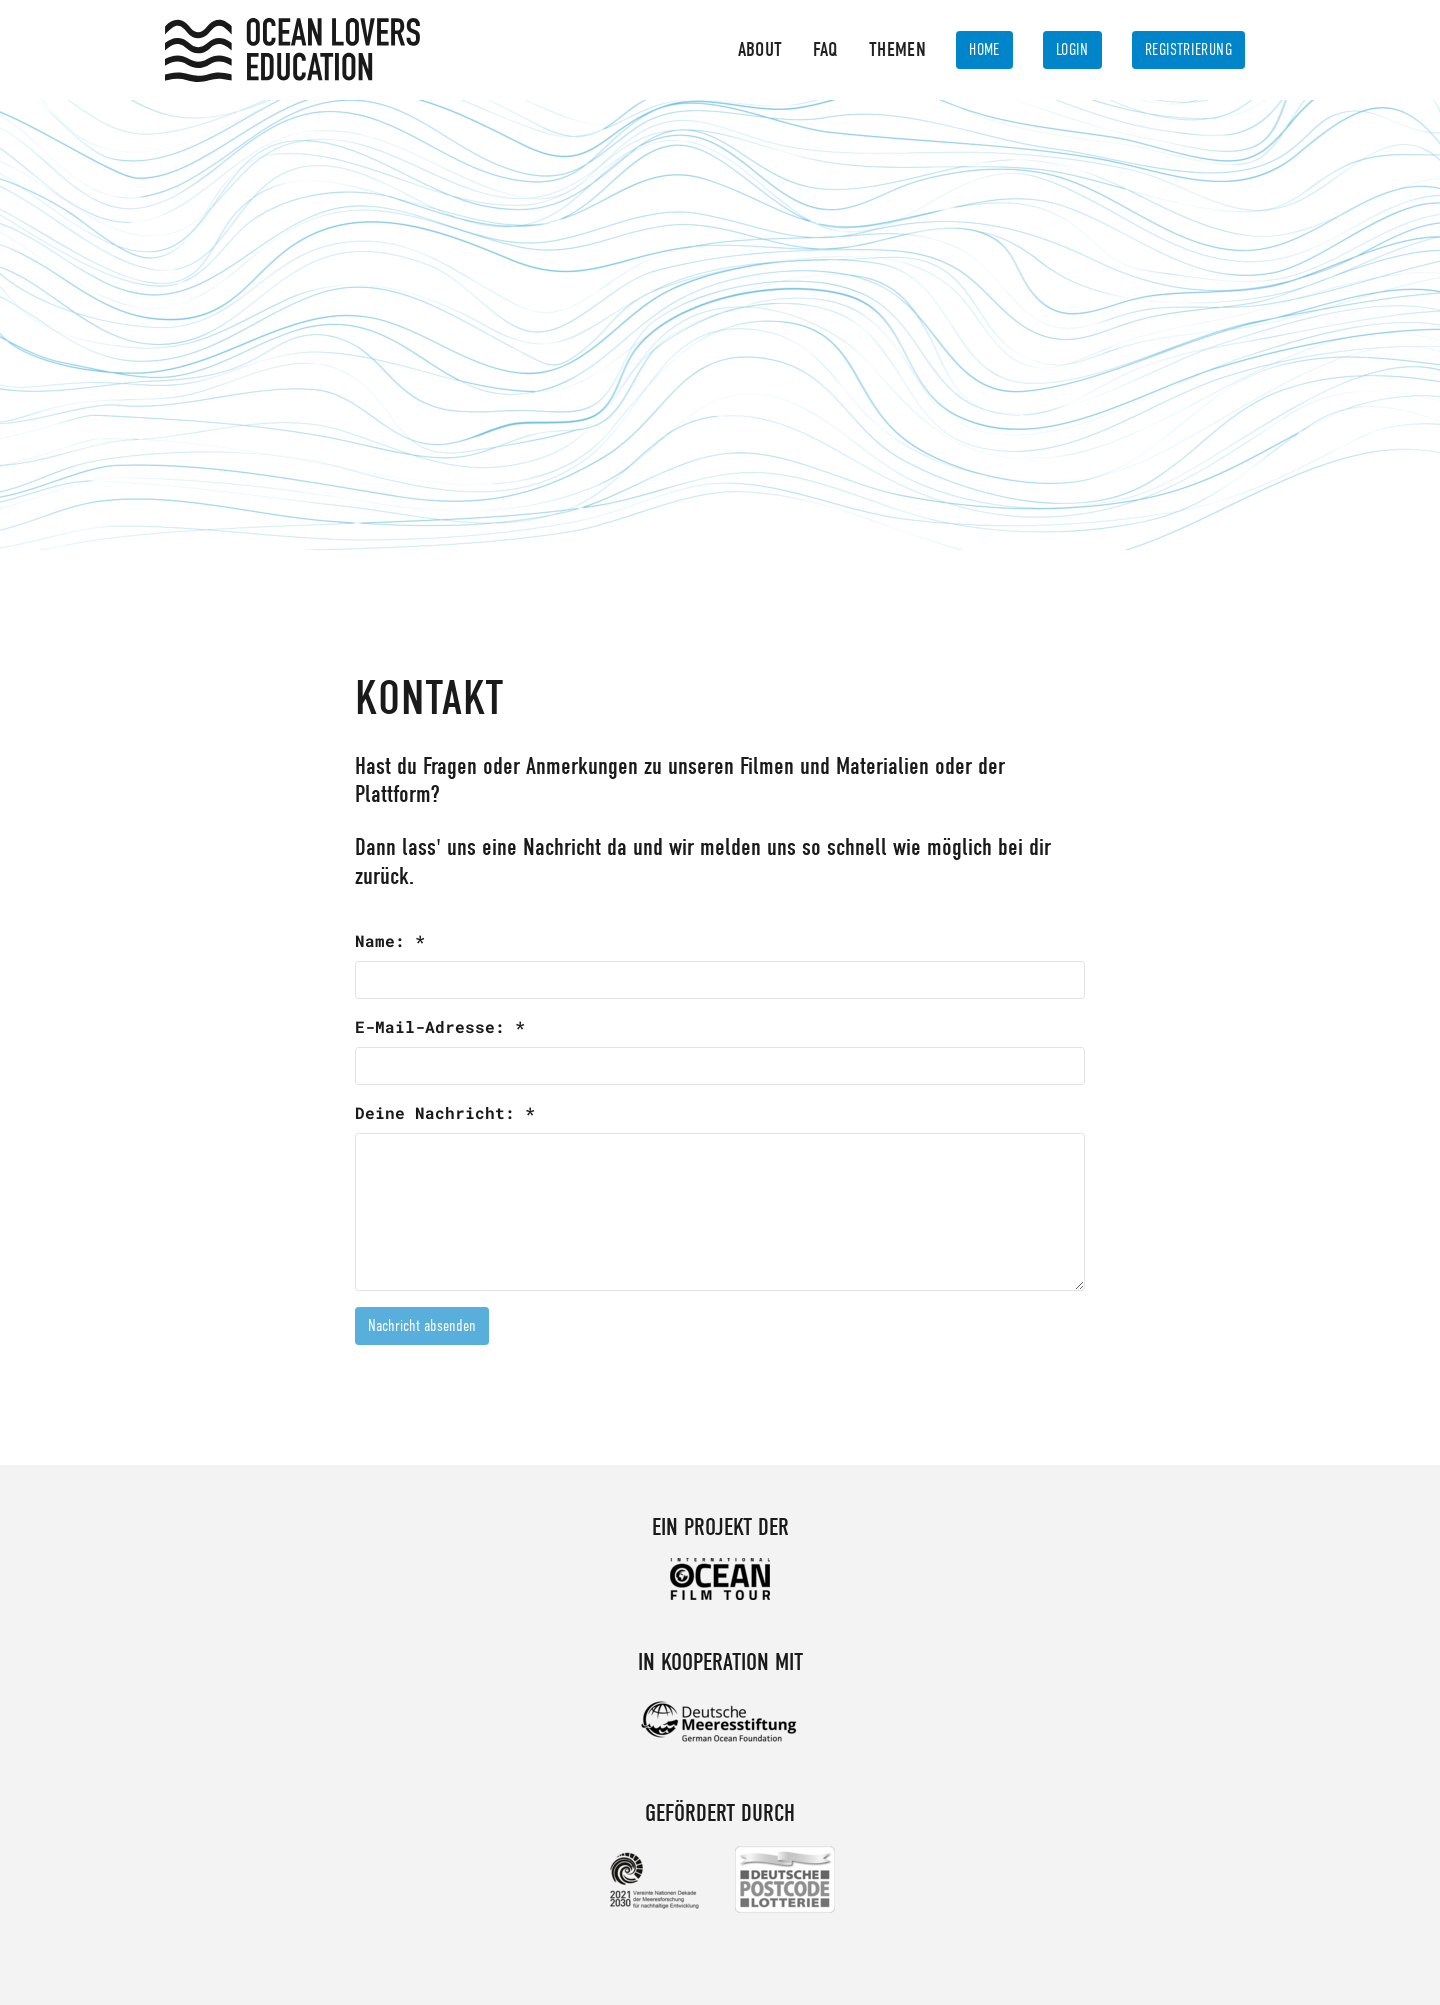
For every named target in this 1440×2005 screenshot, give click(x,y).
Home (984, 50)
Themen (897, 49)
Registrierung (1188, 50)
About (760, 49)
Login (1072, 50)
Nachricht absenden (422, 1326)
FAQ (826, 49)
